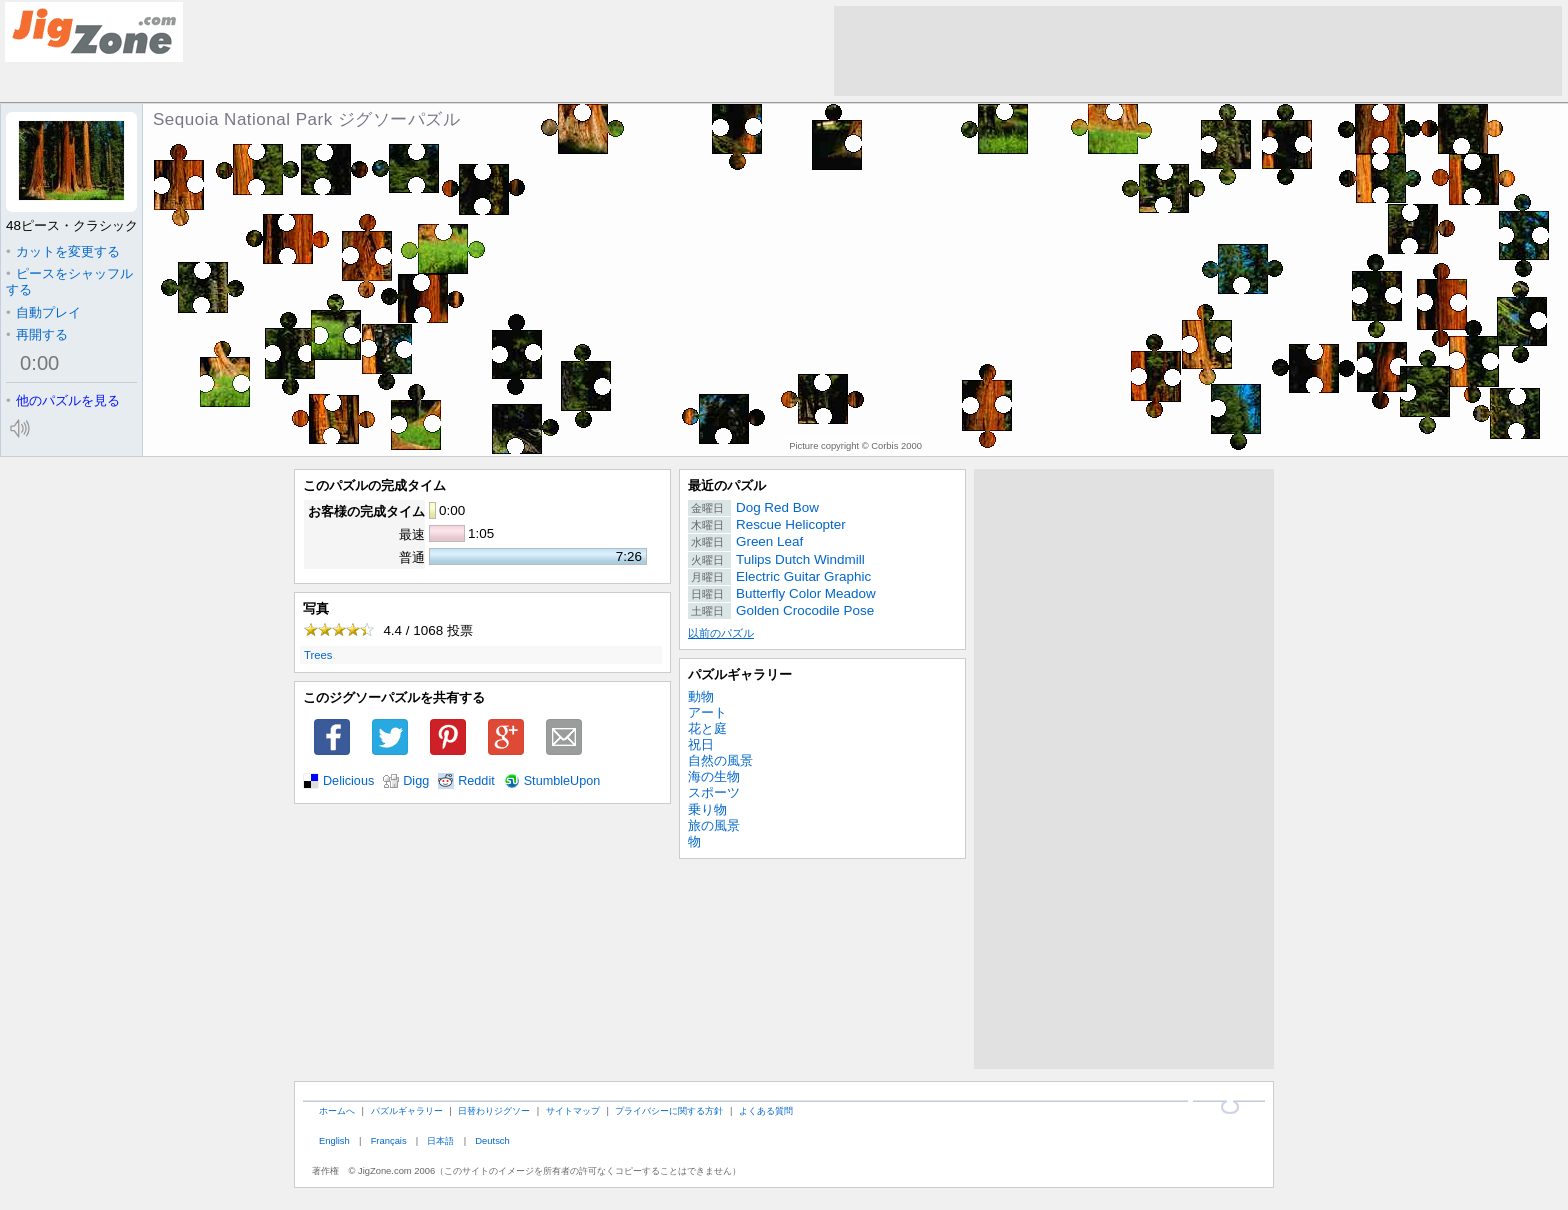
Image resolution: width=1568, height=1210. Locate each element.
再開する (37, 334)
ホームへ (337, 1110)
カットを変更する (63, 251)
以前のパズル (721, 633)
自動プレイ (43, 312)
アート (707, 712)
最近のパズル (727, 485)
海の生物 (714, 776)
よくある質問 (766, 1110)
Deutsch (492, 1140)
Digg (416, 781)
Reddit (476, 781)
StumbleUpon (562, 781)
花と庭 (707, 728)
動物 (701, 696)
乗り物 (707, 809)
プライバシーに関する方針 (669, 1110)
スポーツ (714, 792)
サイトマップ (573, 1110)
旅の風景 (714, 825)
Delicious (348, 781)
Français (389, 1140)
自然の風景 (720, 760)
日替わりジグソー (494, 1110)
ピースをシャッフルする (69, 281)
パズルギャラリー (740, 674)
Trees (318, 655)
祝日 (701, 744)
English (334, 1140)
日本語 (440, 1140)
